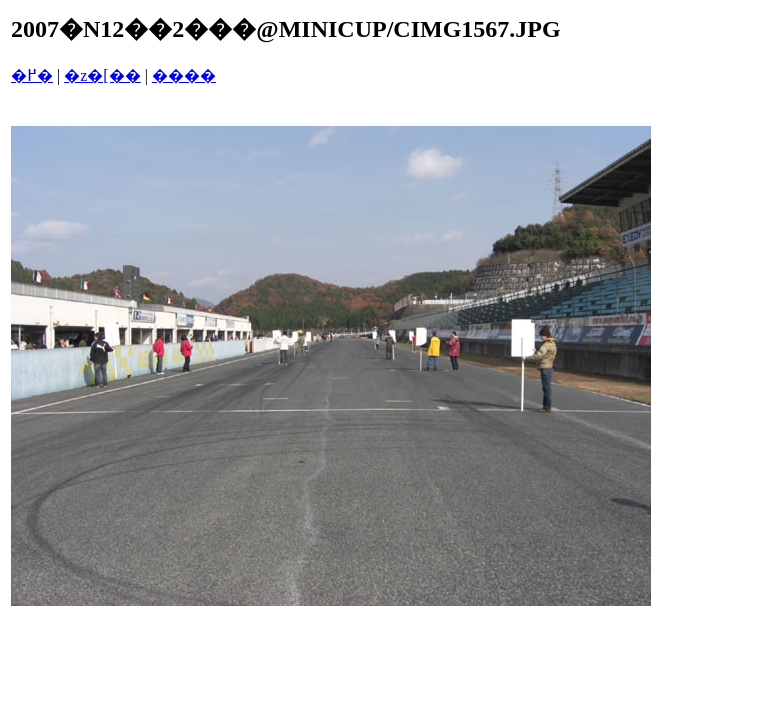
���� (184, 75)
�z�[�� (102, 75)
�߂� (32, 75)
